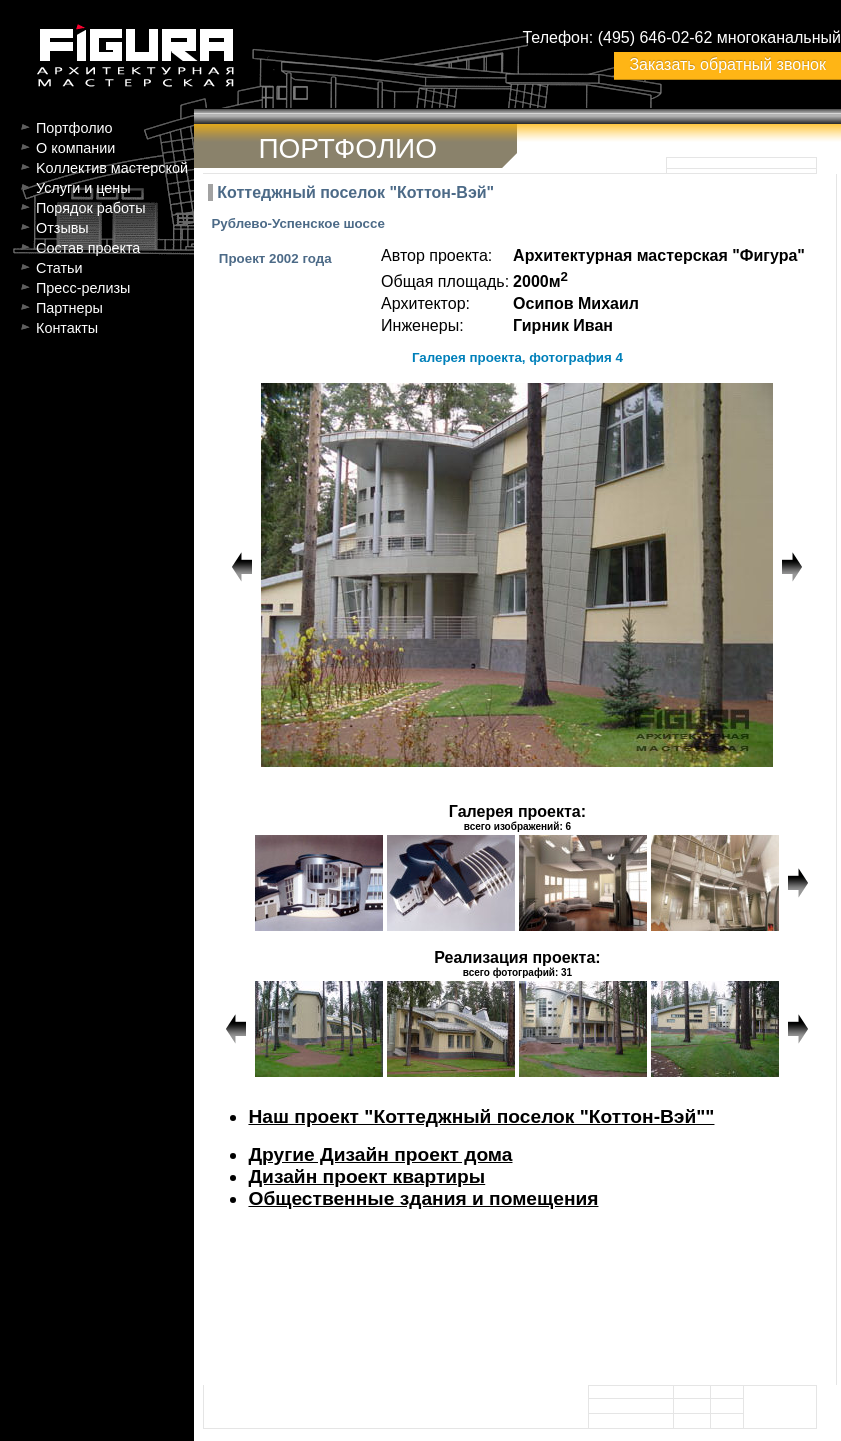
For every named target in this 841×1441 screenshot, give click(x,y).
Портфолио (74, 128)
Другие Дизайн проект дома (380, 1154)
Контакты (67, 328)
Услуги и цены (83, 188)
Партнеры (69, 308)
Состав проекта (88, 248)
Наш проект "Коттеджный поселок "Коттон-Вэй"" (481, 1116)
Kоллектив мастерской (112, 168)
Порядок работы (91, 208)
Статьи (59, 268)
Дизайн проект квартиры (366, 1176)
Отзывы (62, 228)
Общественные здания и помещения (423, 1198)
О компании (75, 148)
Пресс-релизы (83, 288)
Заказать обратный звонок (727, 64)
